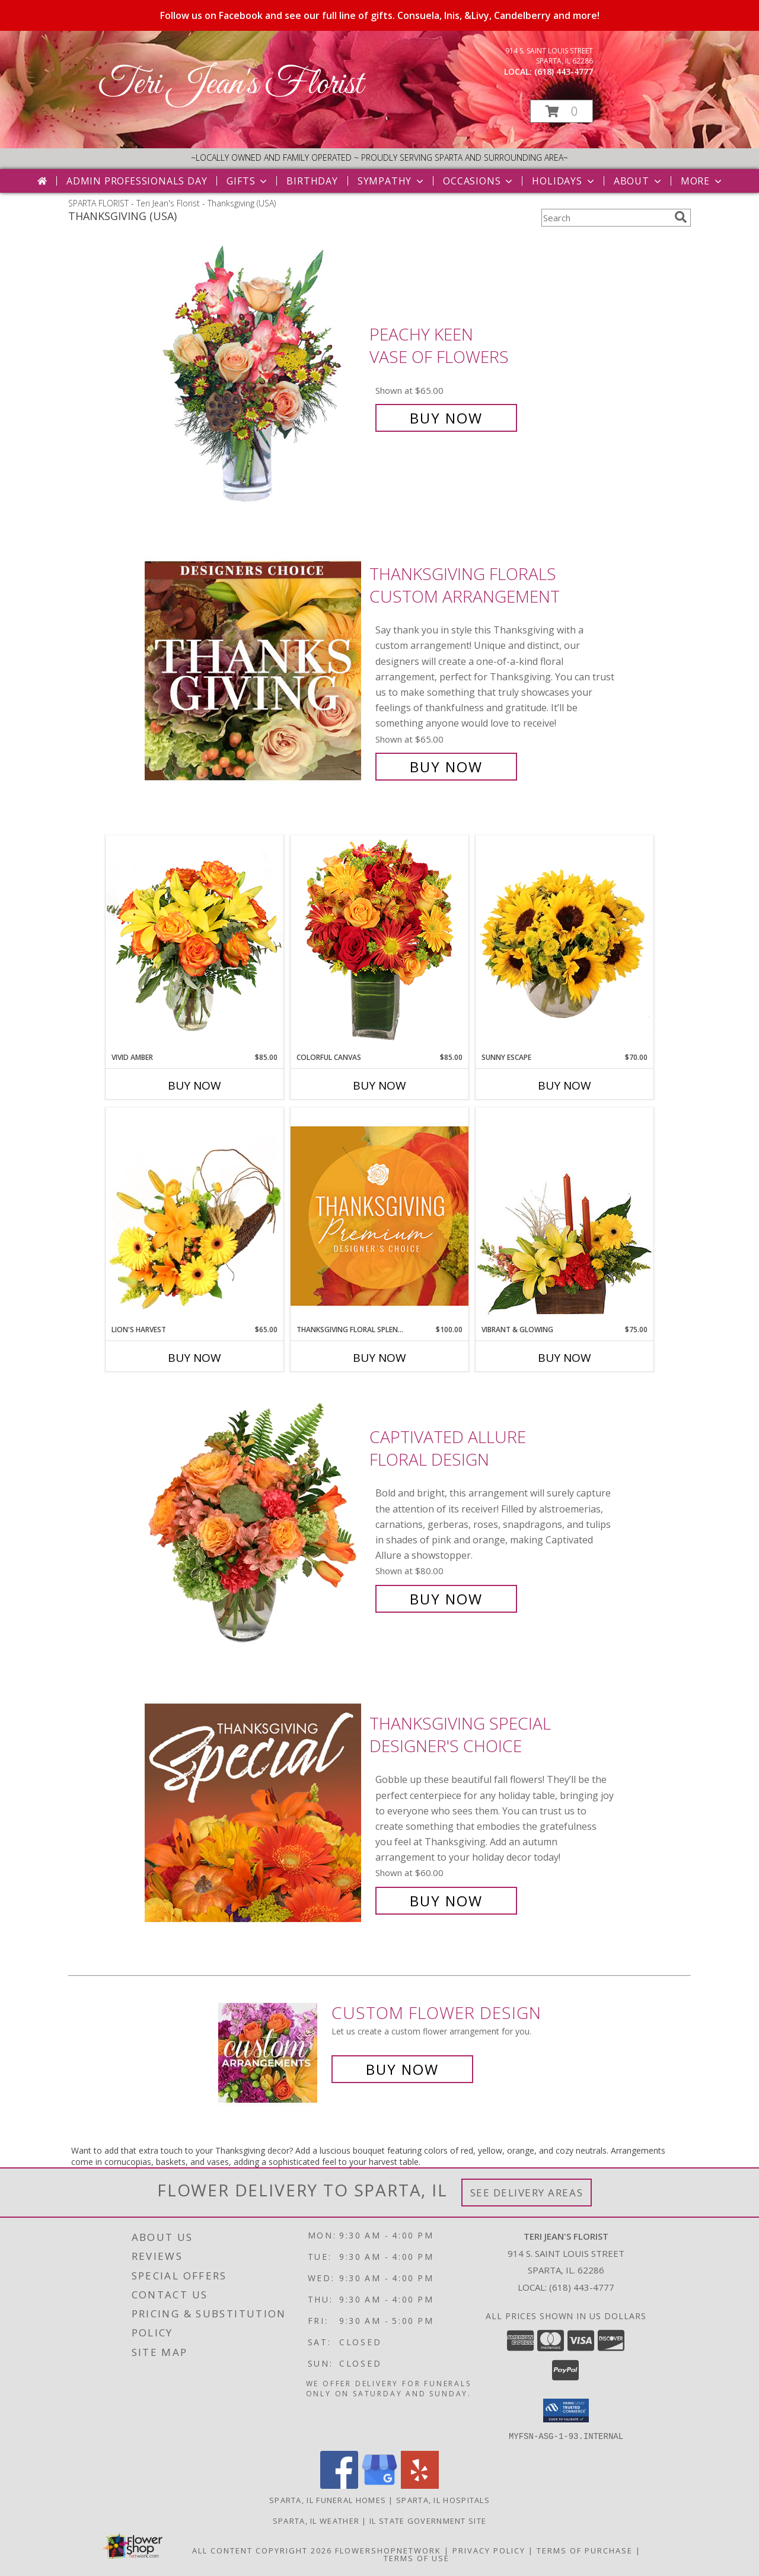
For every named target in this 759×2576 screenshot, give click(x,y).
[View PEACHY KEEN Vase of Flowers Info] (254, 376)
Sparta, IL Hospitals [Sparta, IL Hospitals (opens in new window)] (443, 2499)
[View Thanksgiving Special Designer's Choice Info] (254, 1812)
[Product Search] (605, 217)
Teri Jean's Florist (230, 85)
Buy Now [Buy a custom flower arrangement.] (402, 2069)
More (702, 180)
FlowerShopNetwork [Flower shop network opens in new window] (388, 2550)
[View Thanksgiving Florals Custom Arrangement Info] (254, 670)
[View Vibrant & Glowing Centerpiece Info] (564, 1216)
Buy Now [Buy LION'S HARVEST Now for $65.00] (194, 1357)
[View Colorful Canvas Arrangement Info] (379, 943)
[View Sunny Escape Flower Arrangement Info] (564, 944)
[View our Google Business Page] (379, 2485)
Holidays (564, 180)
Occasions (479, 180)
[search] (680, 217)
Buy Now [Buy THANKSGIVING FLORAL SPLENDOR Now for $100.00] (379, 1357)
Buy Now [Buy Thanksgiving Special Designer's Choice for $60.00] (446, 1900)
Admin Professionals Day (136, 180)
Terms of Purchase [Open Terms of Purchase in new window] (585, 2550)
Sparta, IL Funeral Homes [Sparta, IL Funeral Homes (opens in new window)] (327, 2499)
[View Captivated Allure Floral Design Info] (254, 1518)
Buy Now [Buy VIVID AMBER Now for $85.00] (194, 1085)
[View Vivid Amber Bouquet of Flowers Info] (194, 943)
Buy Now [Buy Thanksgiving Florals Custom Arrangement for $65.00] (446, 766)
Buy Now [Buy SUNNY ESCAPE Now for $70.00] (564, 1085)
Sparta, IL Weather (316, 2520)
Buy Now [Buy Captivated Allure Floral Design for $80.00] (446, 1599)
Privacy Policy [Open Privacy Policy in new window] (488, 2550)
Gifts (248, 180)
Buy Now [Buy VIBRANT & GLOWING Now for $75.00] (564, 1357)
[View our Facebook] (339, 2485)
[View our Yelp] (420, 2485)
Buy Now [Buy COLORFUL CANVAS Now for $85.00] (379, 1085)
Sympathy (392, 180)
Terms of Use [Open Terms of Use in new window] (416, 2557)
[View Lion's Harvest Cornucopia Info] (194, 1215)
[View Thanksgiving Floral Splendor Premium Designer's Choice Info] (379, 1215)
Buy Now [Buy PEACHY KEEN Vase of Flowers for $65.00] (446, 418)
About (639, 180)
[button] (561, 111)
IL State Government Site (427, 2520)
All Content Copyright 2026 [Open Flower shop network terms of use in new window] (262, 2550)
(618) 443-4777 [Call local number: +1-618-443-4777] (563, 71)
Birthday (311, 180)
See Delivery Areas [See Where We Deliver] (526, 2192)
